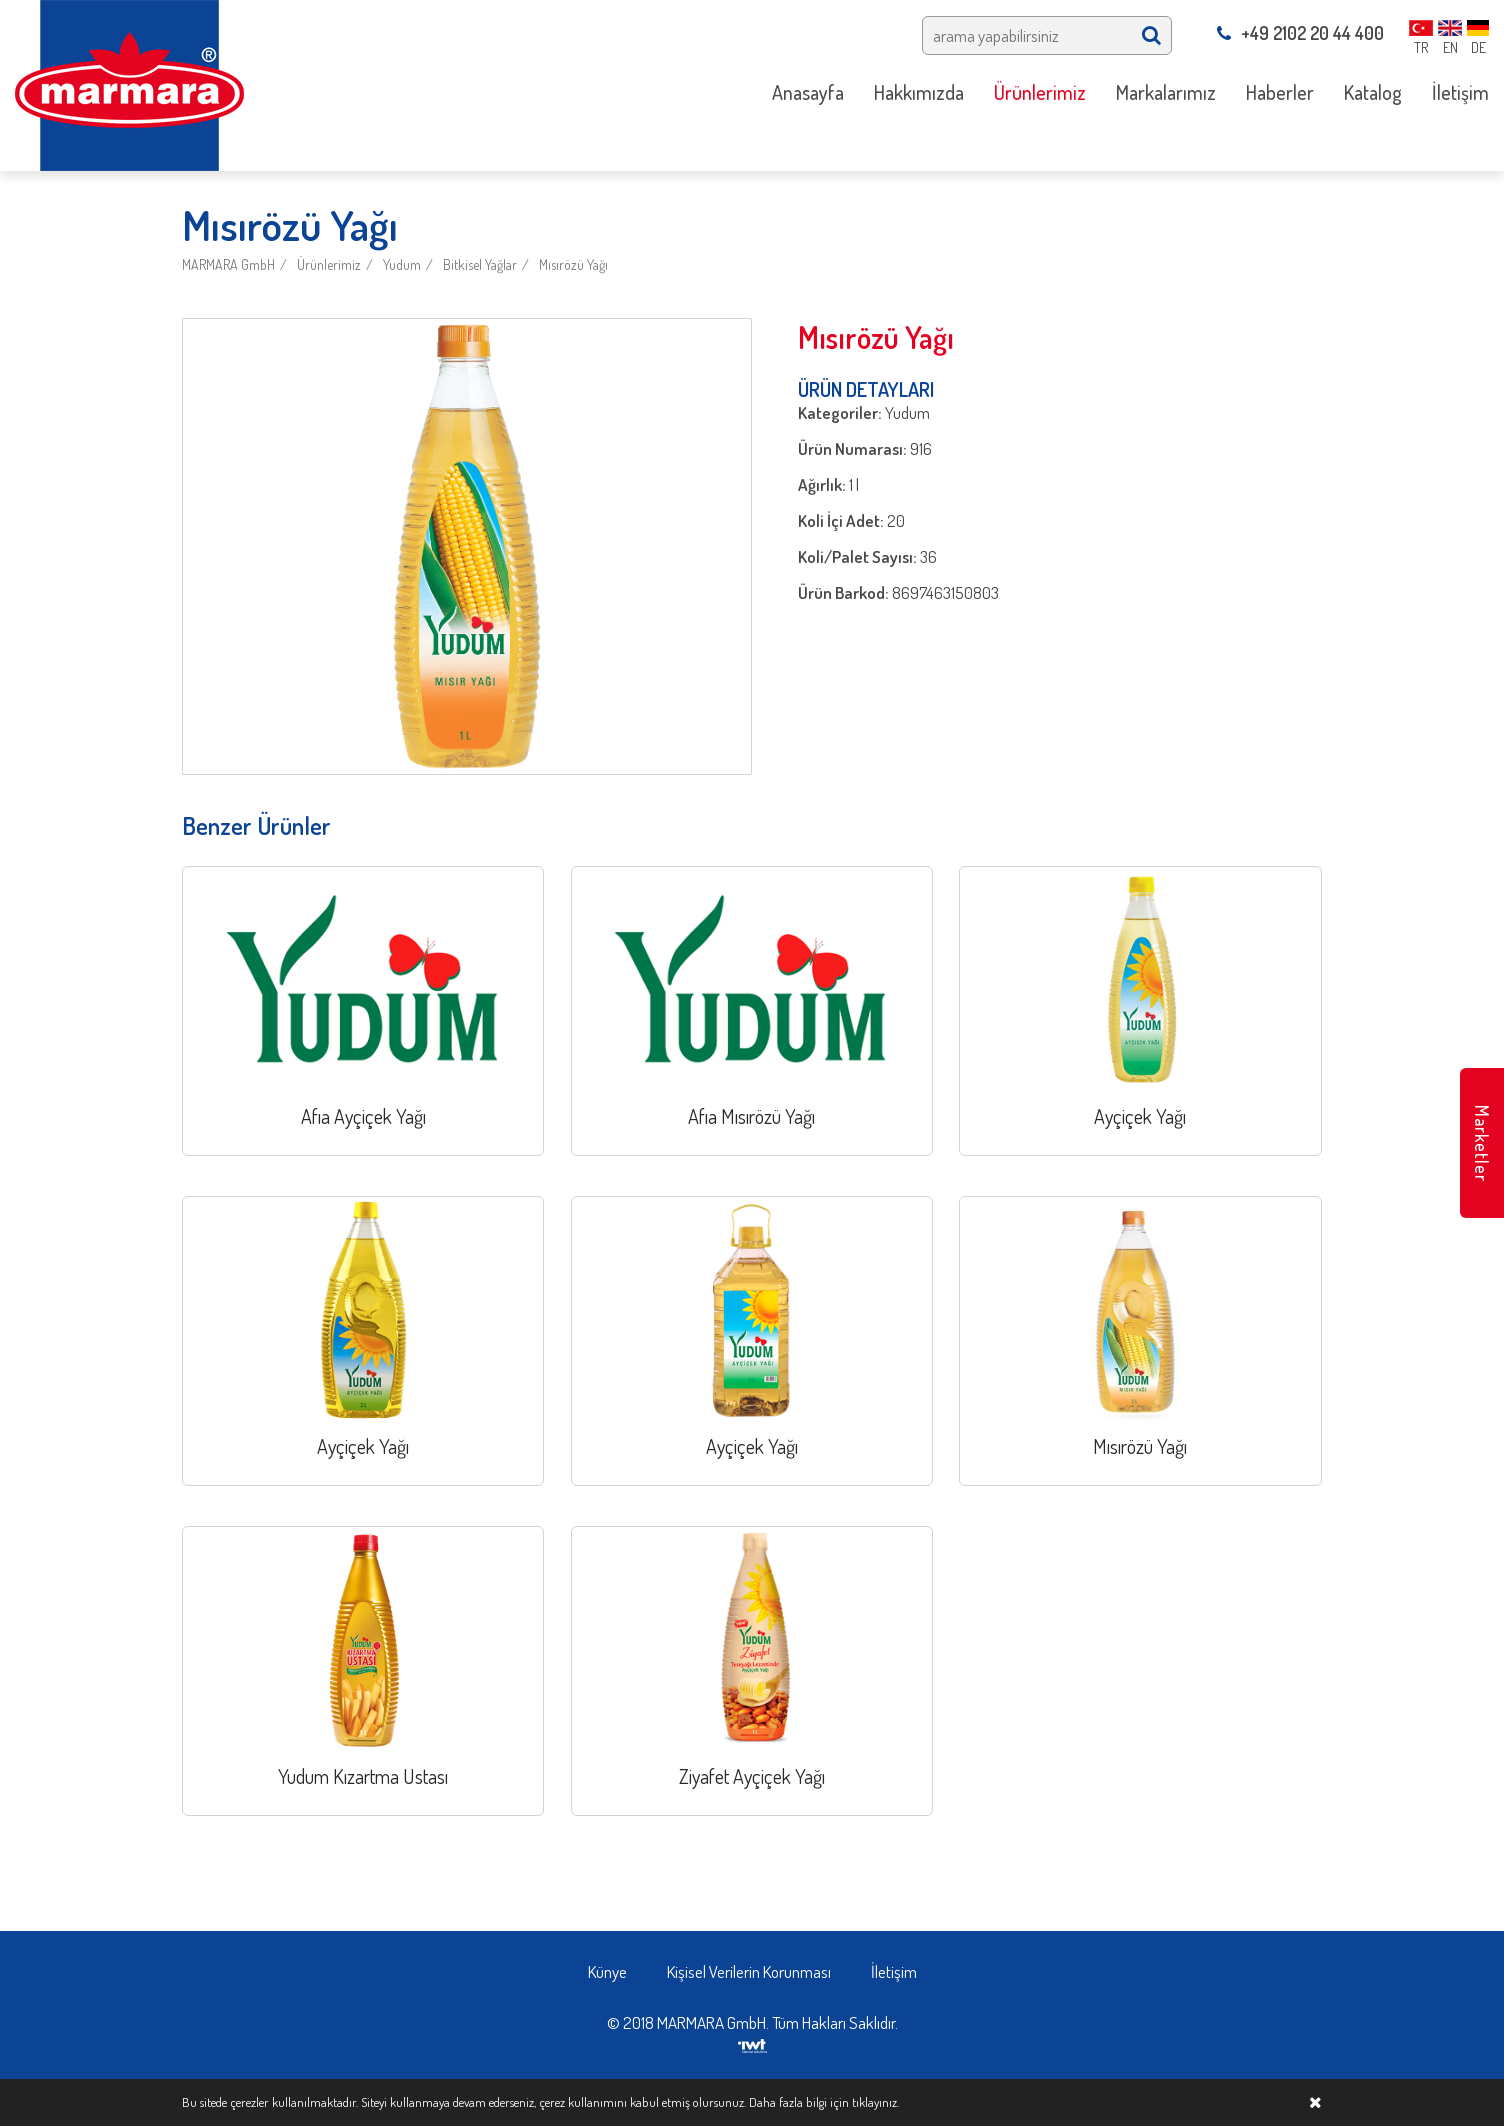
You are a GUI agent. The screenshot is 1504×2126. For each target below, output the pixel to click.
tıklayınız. (875, 2102)
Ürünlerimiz (329, 264)
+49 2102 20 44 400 (1300, 33)
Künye (607, 1971)
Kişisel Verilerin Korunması (749, 1971)
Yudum (402, 264)
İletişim (894, 1971)
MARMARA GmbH (228, 264)
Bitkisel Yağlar (480, 264)
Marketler (1482, 1143)
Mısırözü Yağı (573, 264)
